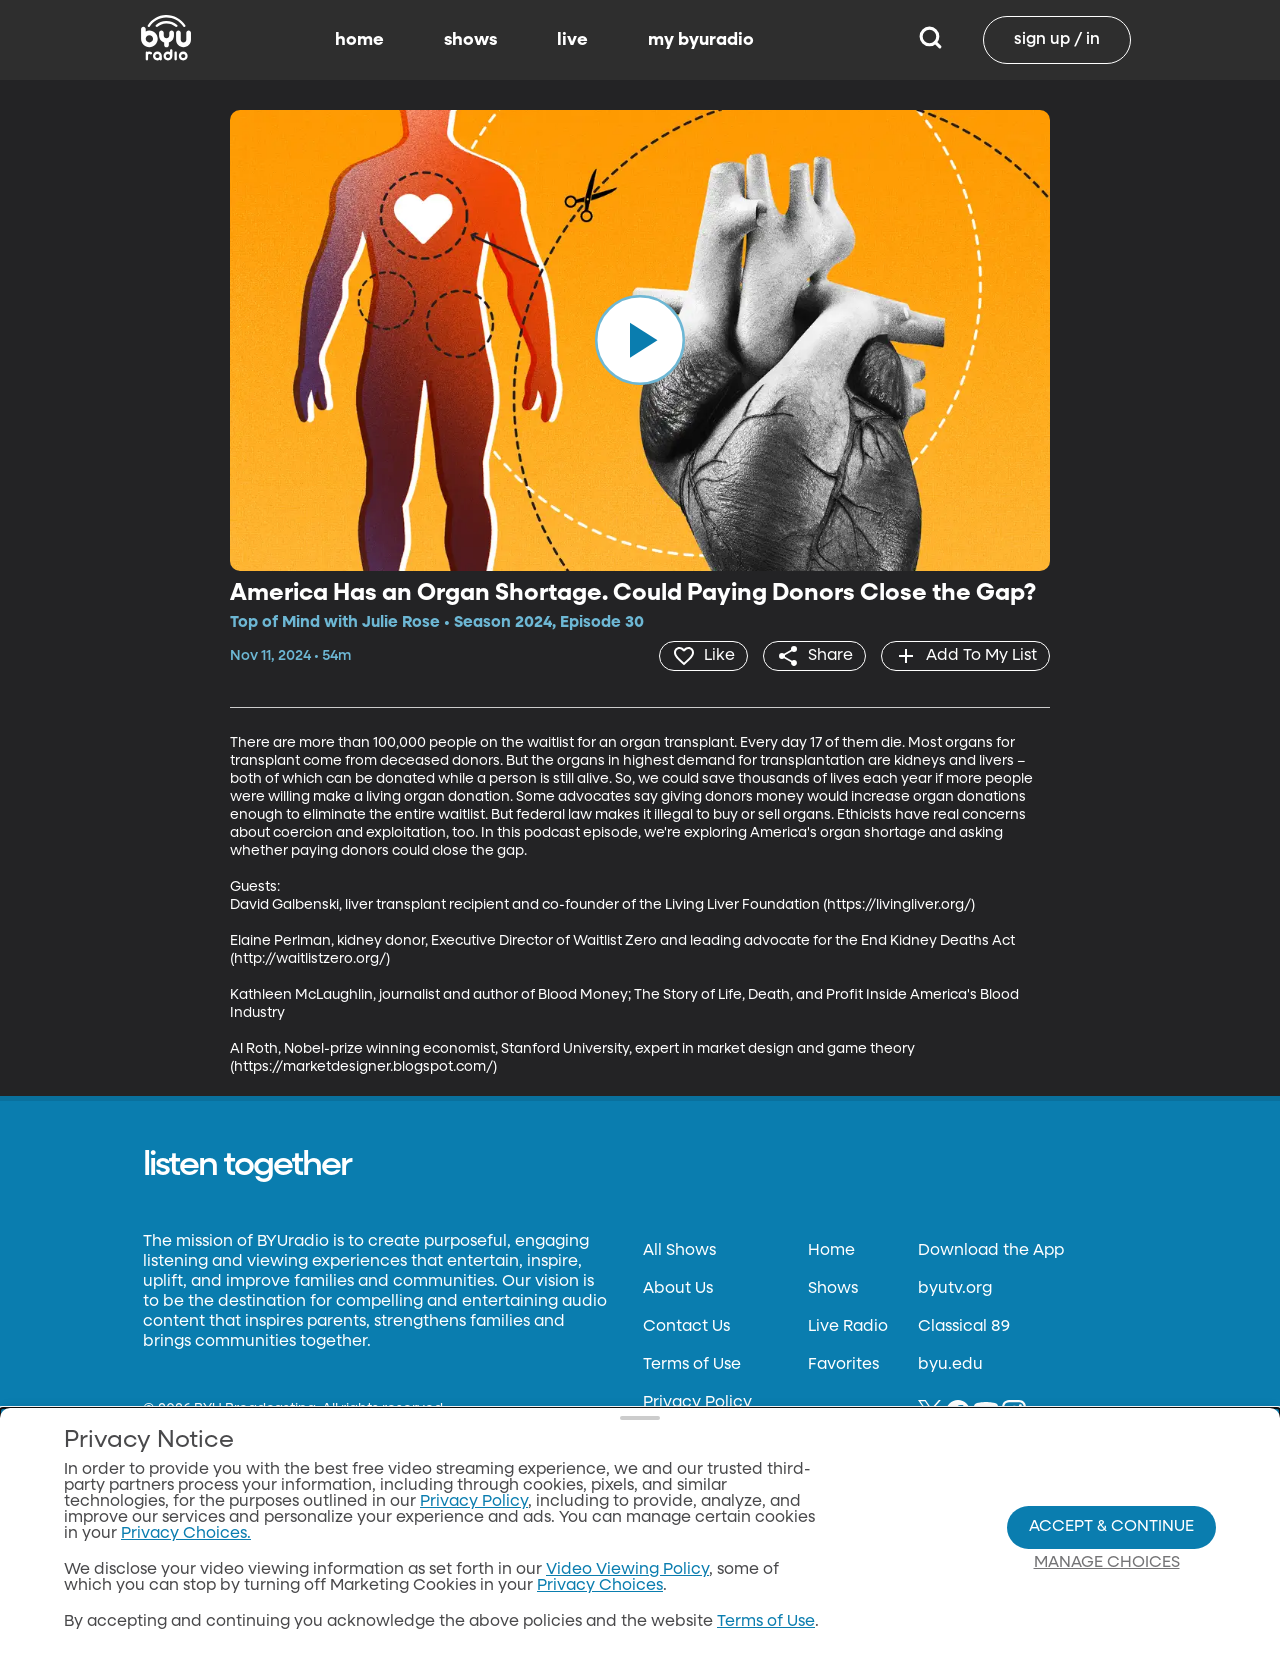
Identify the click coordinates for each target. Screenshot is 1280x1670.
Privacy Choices (600, 1586)
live (572, 40)
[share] (814, 656)
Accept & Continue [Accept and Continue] (1111, 1527)
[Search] (930, 40)
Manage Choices (1107, 1563)
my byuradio (701, 40)
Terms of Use (692, 1365)
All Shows (679, 1251)
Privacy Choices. (186, 1534)
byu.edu (950, 1365)
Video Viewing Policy (627, 1570)
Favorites (843, 1365)
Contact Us (686, 1327)
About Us (678, 1289)
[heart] (703, 656)
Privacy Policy (697, 1403)
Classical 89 (964, 1327)
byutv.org (955, 1289)
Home (831, 1251)
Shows (833, 1289)
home (359, 40)
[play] (640, 340)
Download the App (991, 1251)
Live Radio (848, 1327)
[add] (965, 656)
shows (470, 40)
